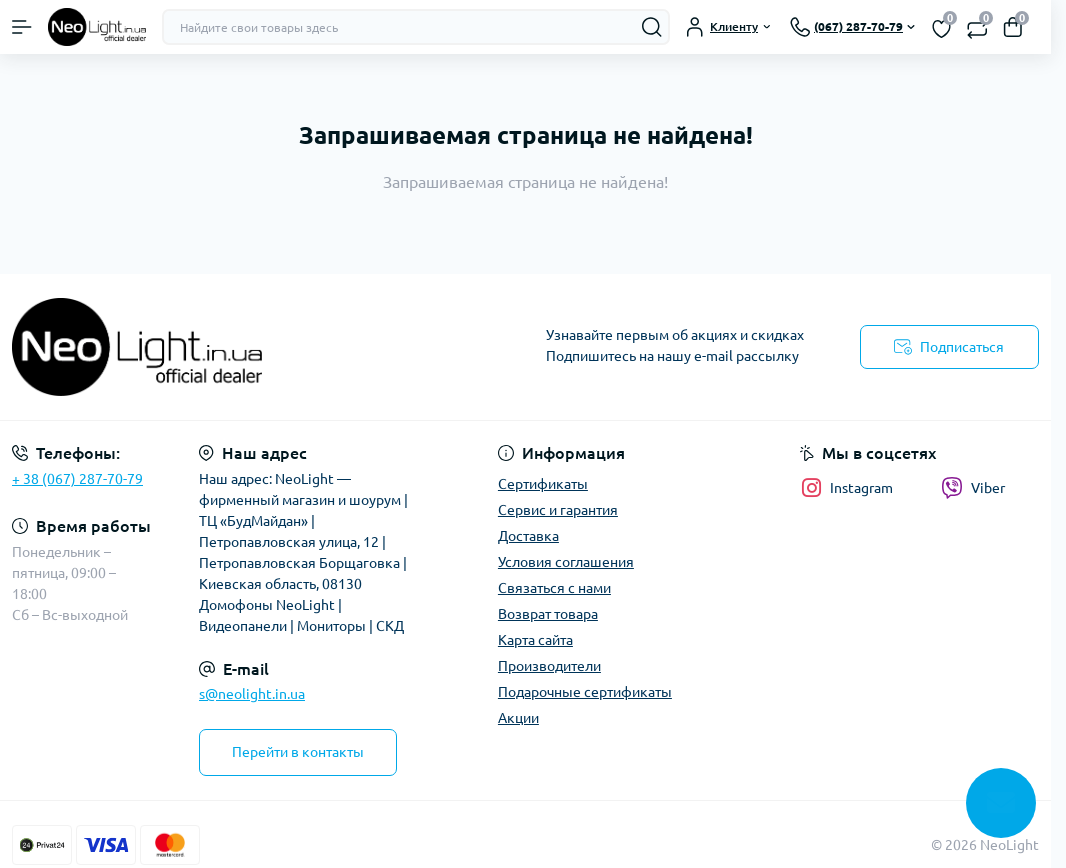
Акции (518, 718)
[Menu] (22, 27)
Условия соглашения (566, 562)
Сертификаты (543, 484)
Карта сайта (535, 640)
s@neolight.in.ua (252, 694)
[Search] (652, 27)
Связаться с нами (554, 588)
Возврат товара (548, 614)
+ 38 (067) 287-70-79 (77, 479)
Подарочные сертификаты (585, 692)
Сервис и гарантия (558, 510)
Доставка (528, 536)
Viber (973, 488)
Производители (549, 666)
